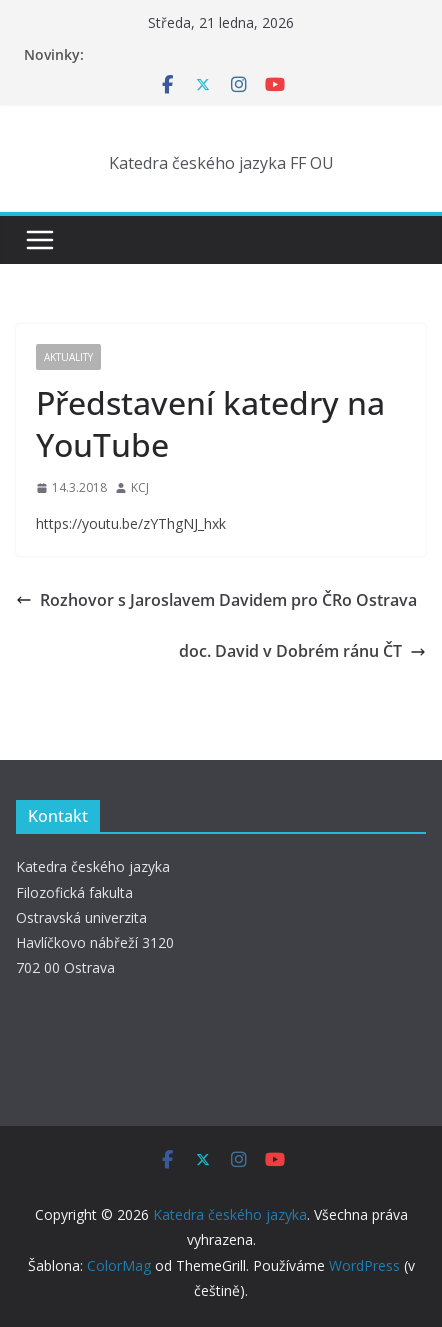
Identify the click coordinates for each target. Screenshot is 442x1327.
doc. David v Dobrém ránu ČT (302, 651)
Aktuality (68, 357)
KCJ (140, 487)
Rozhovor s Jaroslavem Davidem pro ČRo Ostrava (216, 600)
